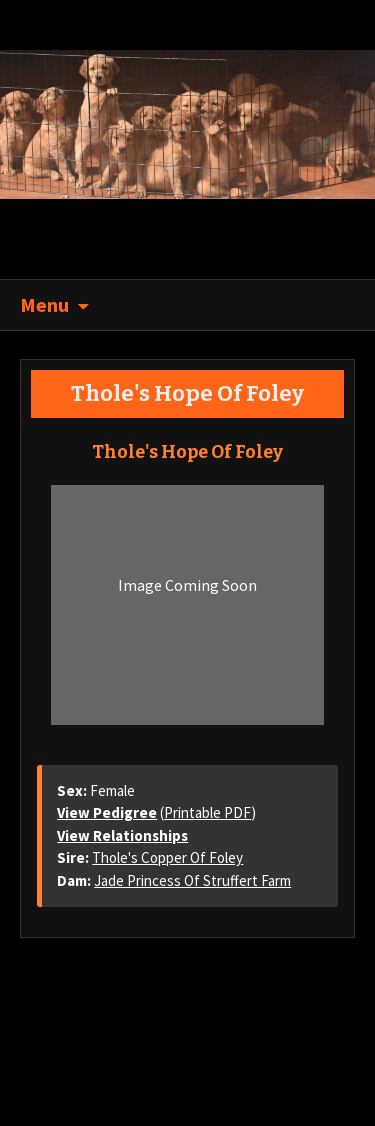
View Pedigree (107, 812)
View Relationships (122, 835)
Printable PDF (207, 812)
